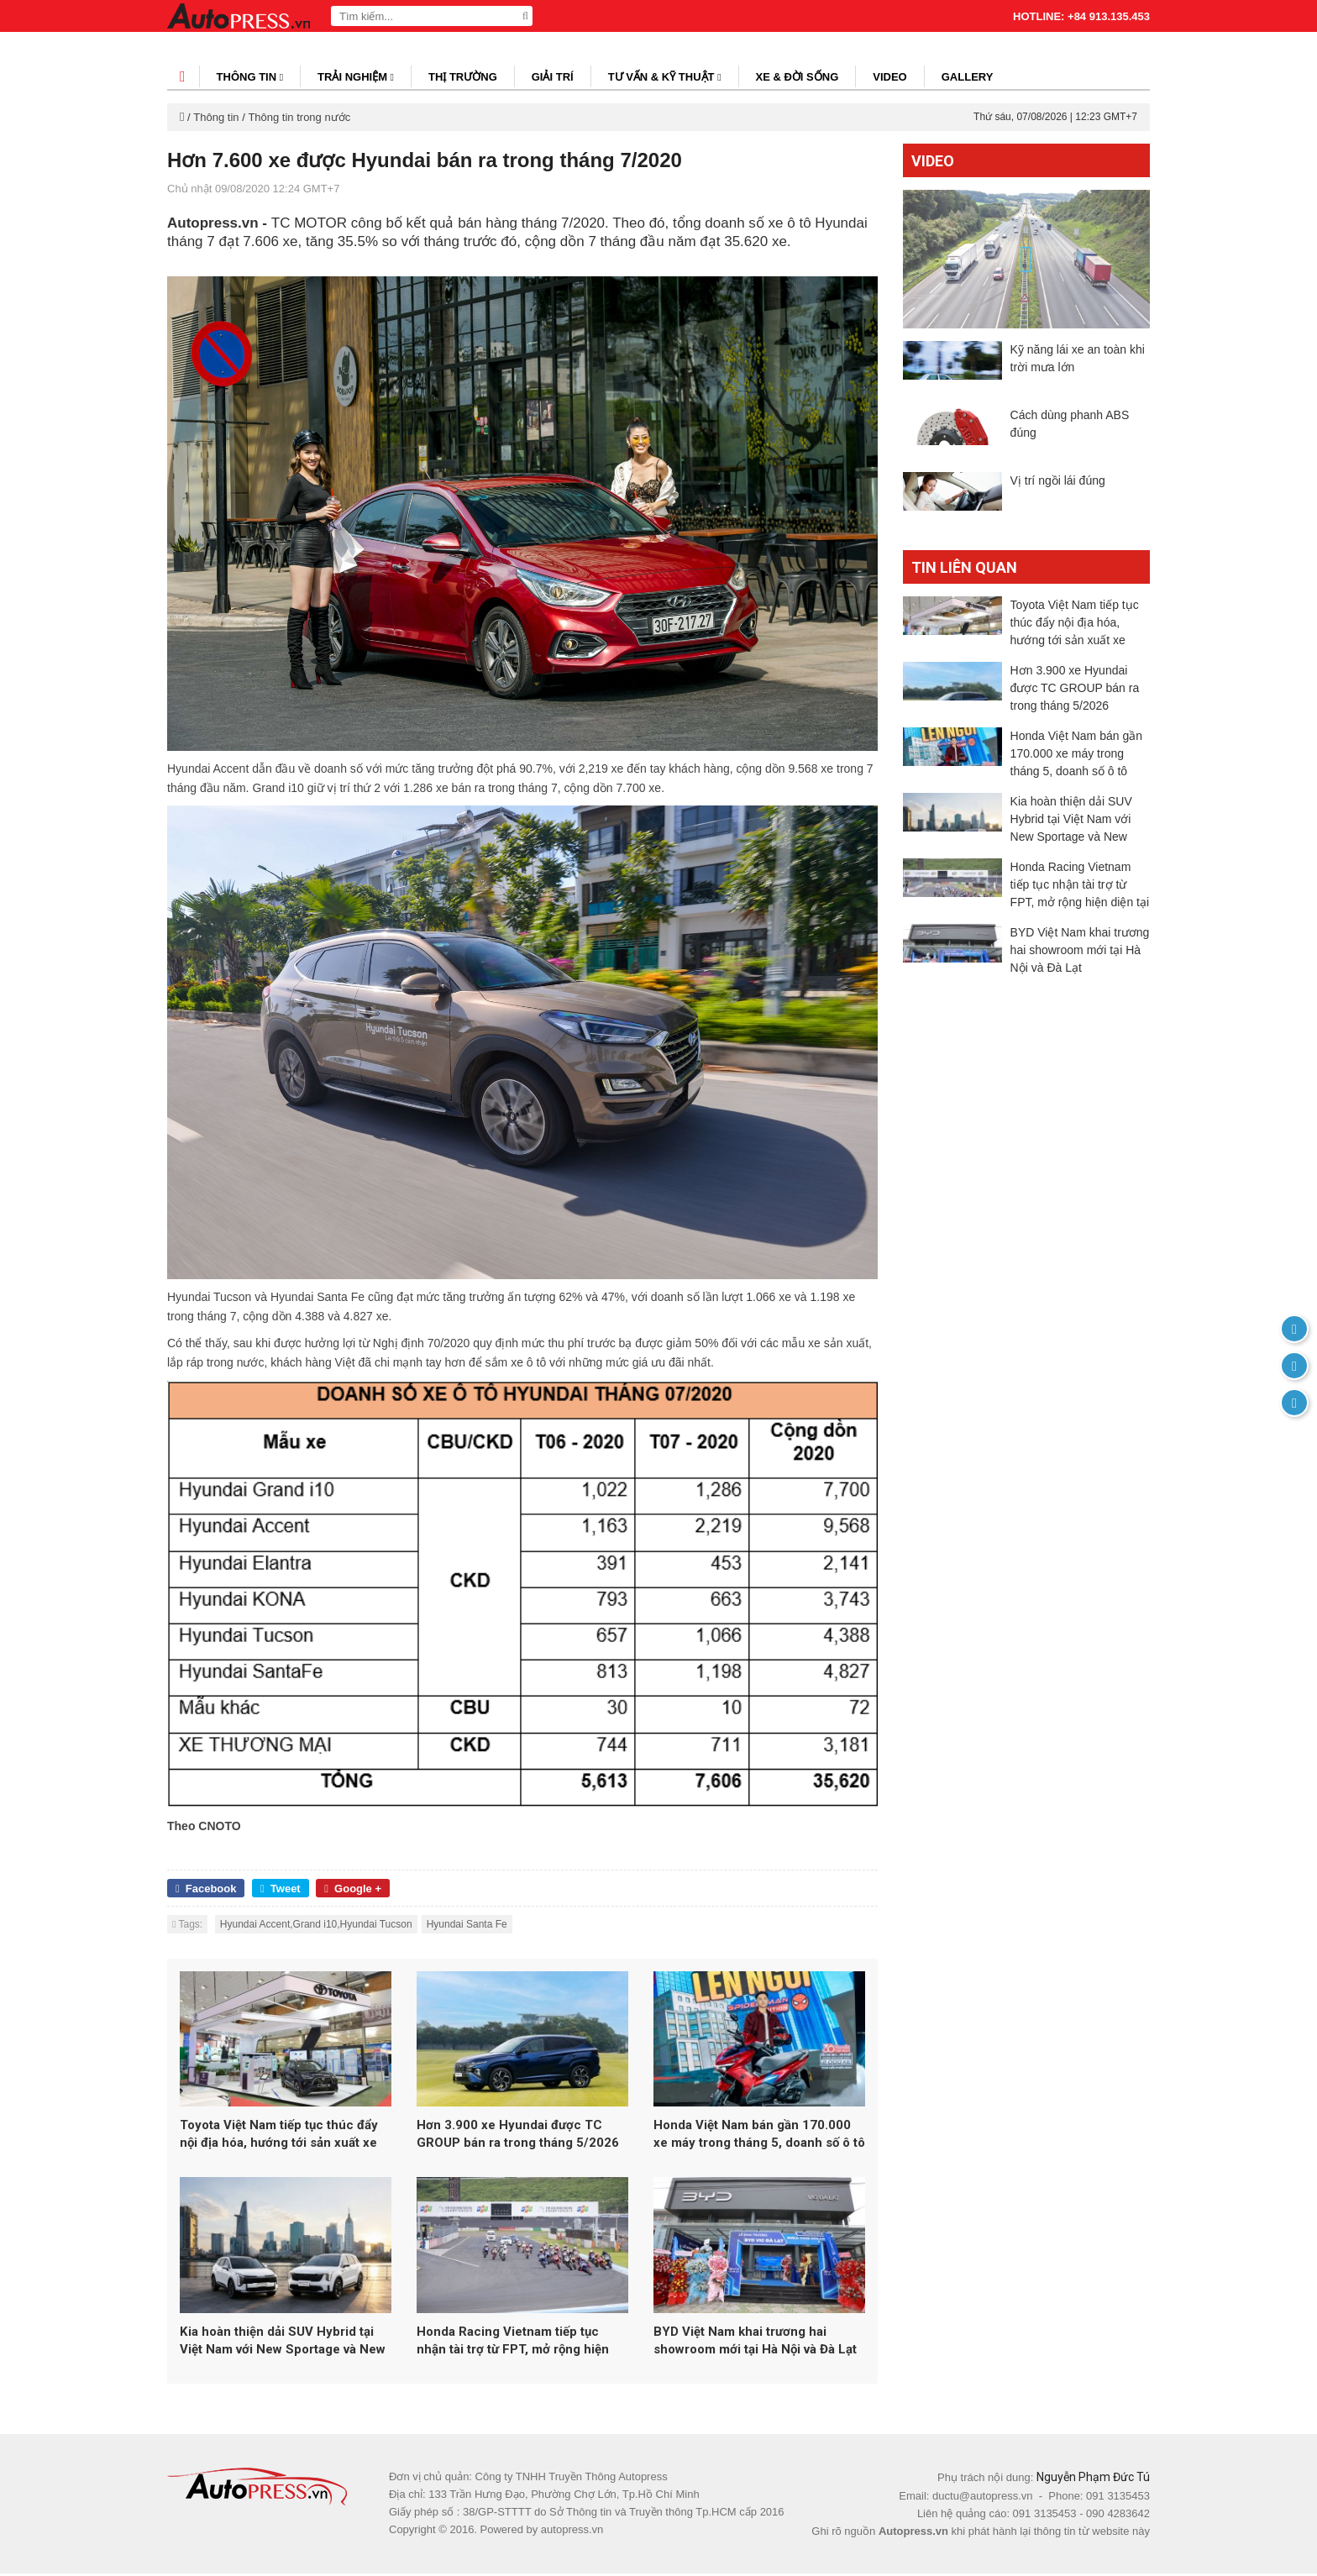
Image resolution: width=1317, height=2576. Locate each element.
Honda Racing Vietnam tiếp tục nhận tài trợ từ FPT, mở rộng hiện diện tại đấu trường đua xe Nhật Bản (522, 2344)
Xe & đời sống (797, 77)
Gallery (968, 77)
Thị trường (462, 77)
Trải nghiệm (355, 77)
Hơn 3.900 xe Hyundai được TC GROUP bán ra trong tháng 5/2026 (518, 2135)
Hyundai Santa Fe (467, 1924)
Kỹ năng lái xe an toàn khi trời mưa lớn (1077, 358)
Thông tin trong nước (299, 117)
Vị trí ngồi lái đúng (1057, 499)
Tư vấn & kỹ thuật (664, 77)
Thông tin (250, 77)
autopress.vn (572, 2532)
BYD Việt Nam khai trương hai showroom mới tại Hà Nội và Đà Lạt (755, 2343)
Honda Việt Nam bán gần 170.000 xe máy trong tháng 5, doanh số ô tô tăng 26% (759, 2136)
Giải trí (553, 77)
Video (889, 77)
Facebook (206, 1888)
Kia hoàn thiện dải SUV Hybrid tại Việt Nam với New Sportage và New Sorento (283, 2344)
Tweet (280, 1888)
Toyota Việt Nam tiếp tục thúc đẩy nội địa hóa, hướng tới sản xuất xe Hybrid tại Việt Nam (279, 2136)
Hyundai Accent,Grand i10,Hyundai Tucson (316, 1924)
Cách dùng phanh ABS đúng (1070, 433)
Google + (352, 1888)
